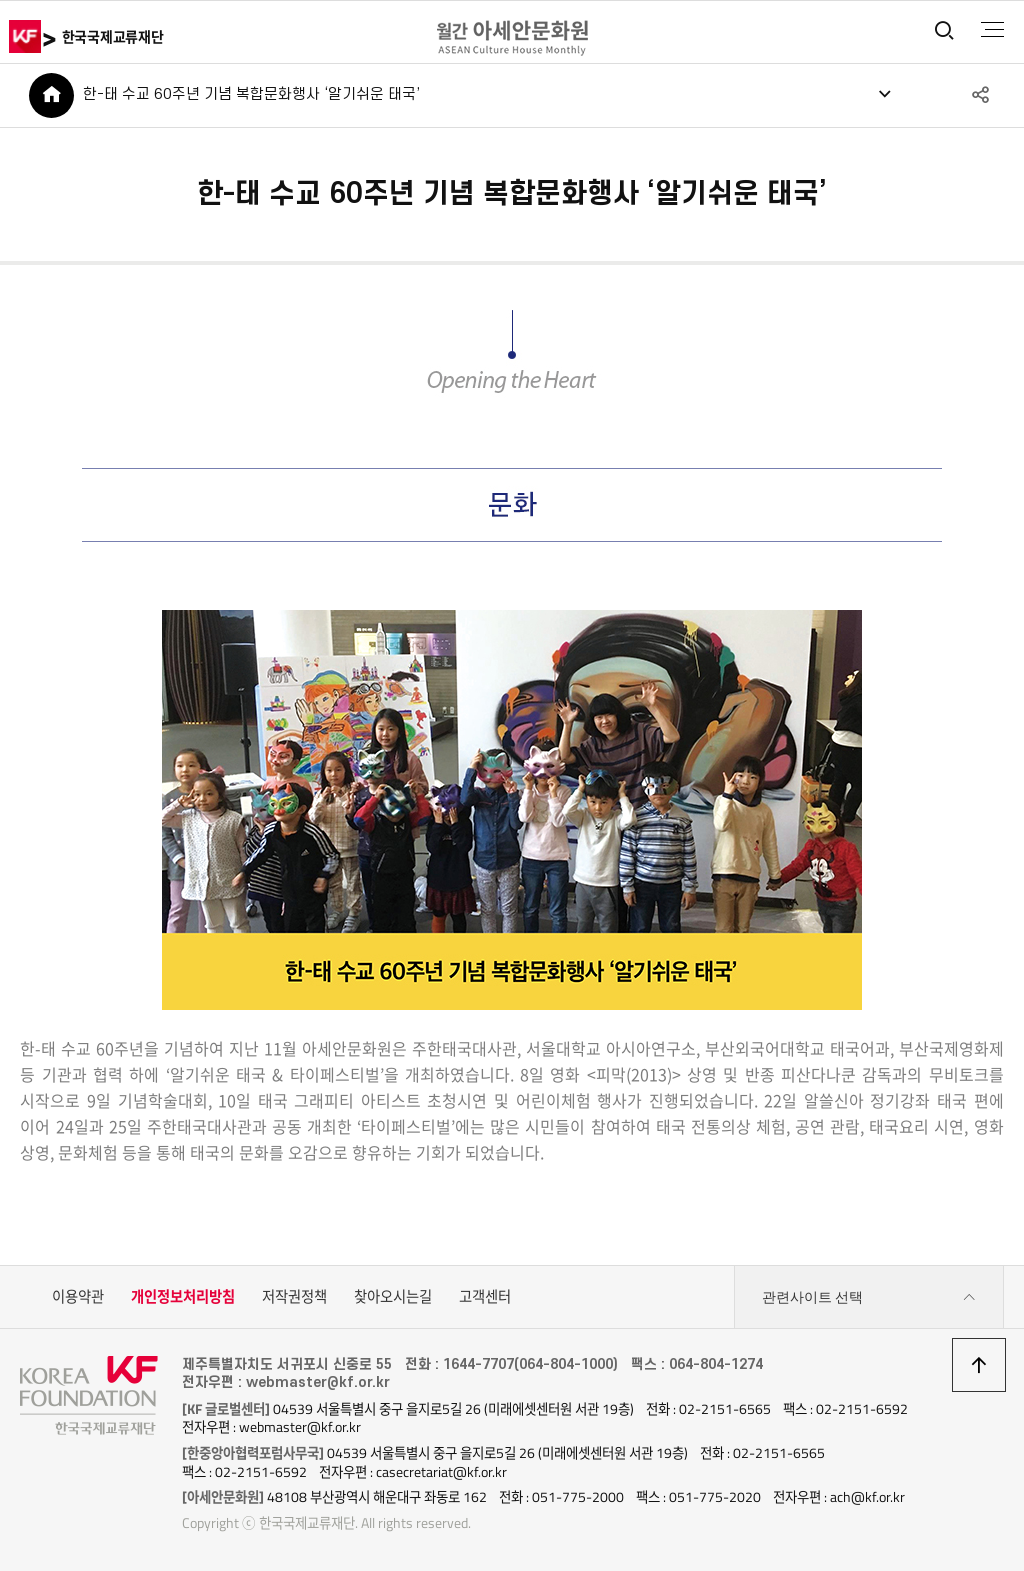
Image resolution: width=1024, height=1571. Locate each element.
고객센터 (485, 1297)
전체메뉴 (992, 30)
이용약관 (78, 1297)
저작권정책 (294, 1297)
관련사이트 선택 (869, 1297)
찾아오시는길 (393, 1297)
